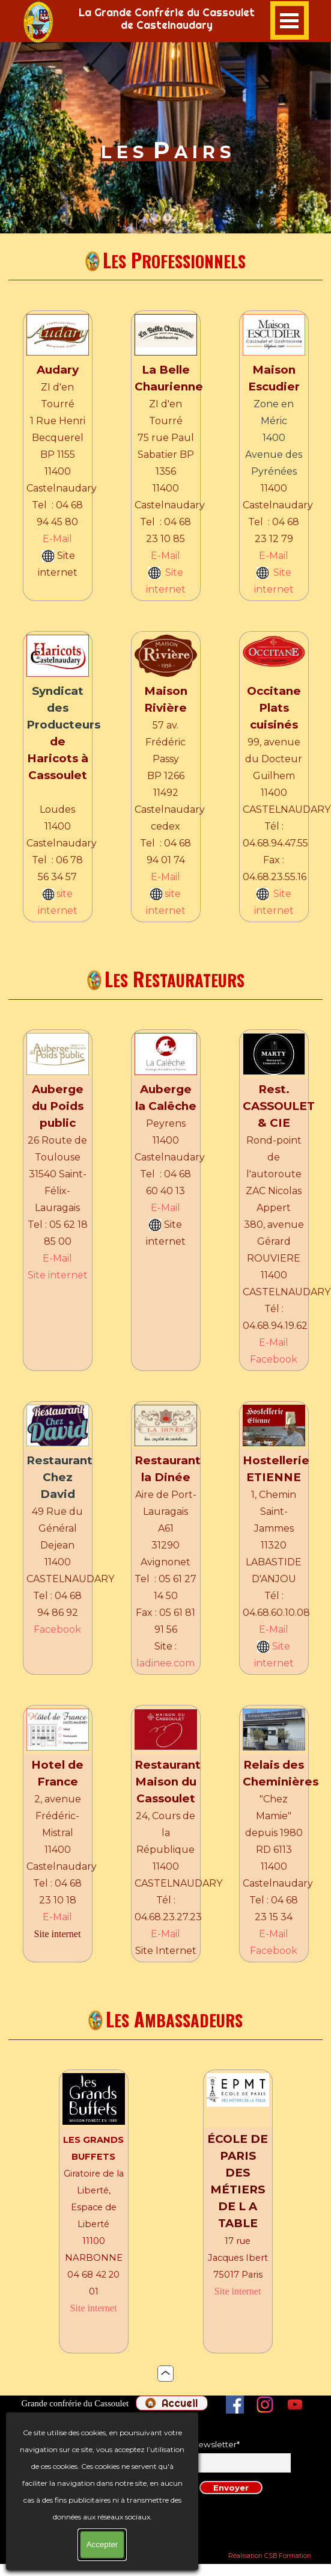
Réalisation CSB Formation (269, 2556)
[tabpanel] (48, 21)
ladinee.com (165, 1663)
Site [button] (281, 1646)
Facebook (273, 1359)
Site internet (58, 1275)
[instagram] (265, 2405)
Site (174, 572)
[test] (172, 2403)
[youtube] (295, 2405)
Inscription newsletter (194, 2444)
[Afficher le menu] (289, 20)
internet (166, 589)
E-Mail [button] (57, 538)
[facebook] (235, 2405)
